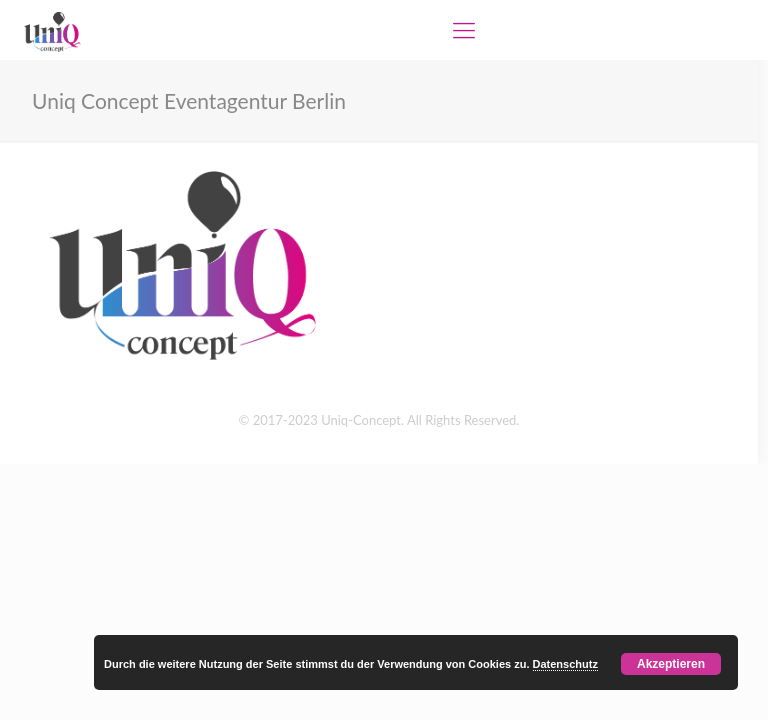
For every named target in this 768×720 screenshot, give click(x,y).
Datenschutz (565, 664)
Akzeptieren (671, 664)
